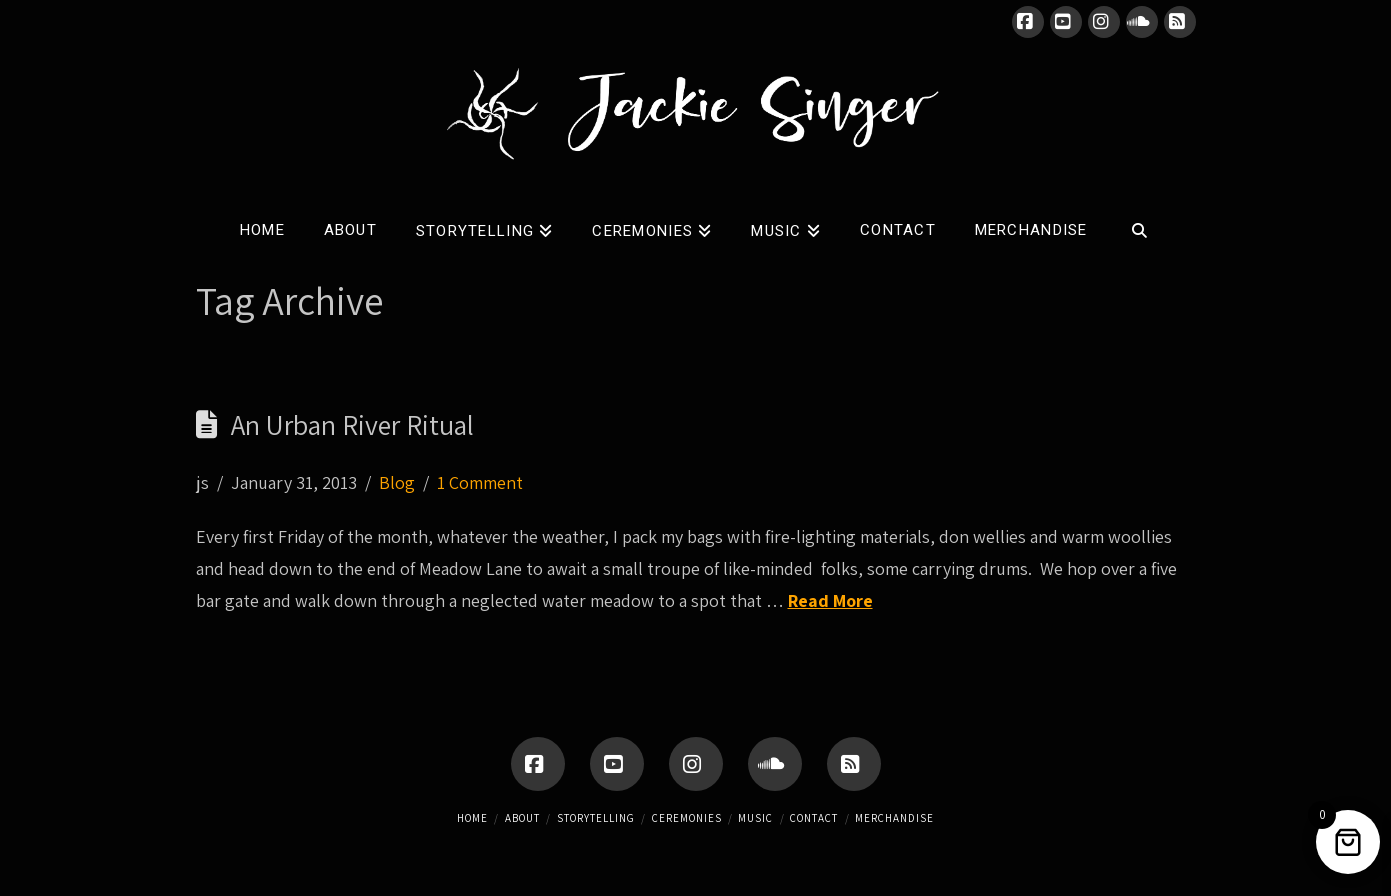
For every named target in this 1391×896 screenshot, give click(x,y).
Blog (397, 482)
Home (472, 818)
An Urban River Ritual (352, 424)
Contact (814, 818)
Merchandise (894, 818)
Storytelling (596, 818)
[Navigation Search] (1138, 226)
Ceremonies (687, 818)
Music (755, 818)
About (522, 818)
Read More (830, 600)
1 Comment (480, 482)
